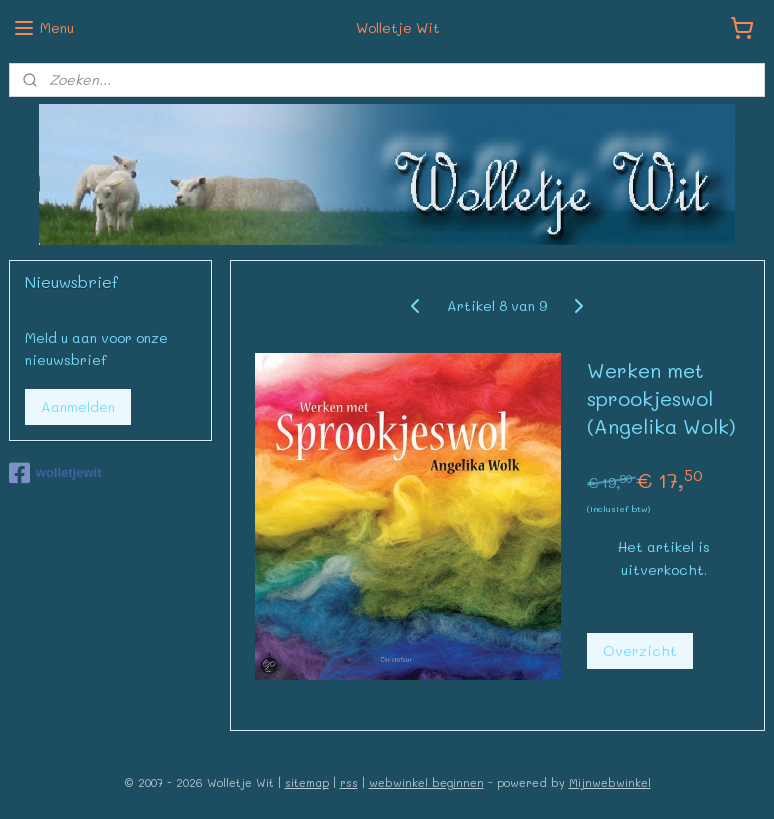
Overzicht (640, 650)
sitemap (307, 782)
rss (349, 782)
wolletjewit (55, 473)
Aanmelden (78, 406)
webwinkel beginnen (426, 782)
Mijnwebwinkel (610, 782)
